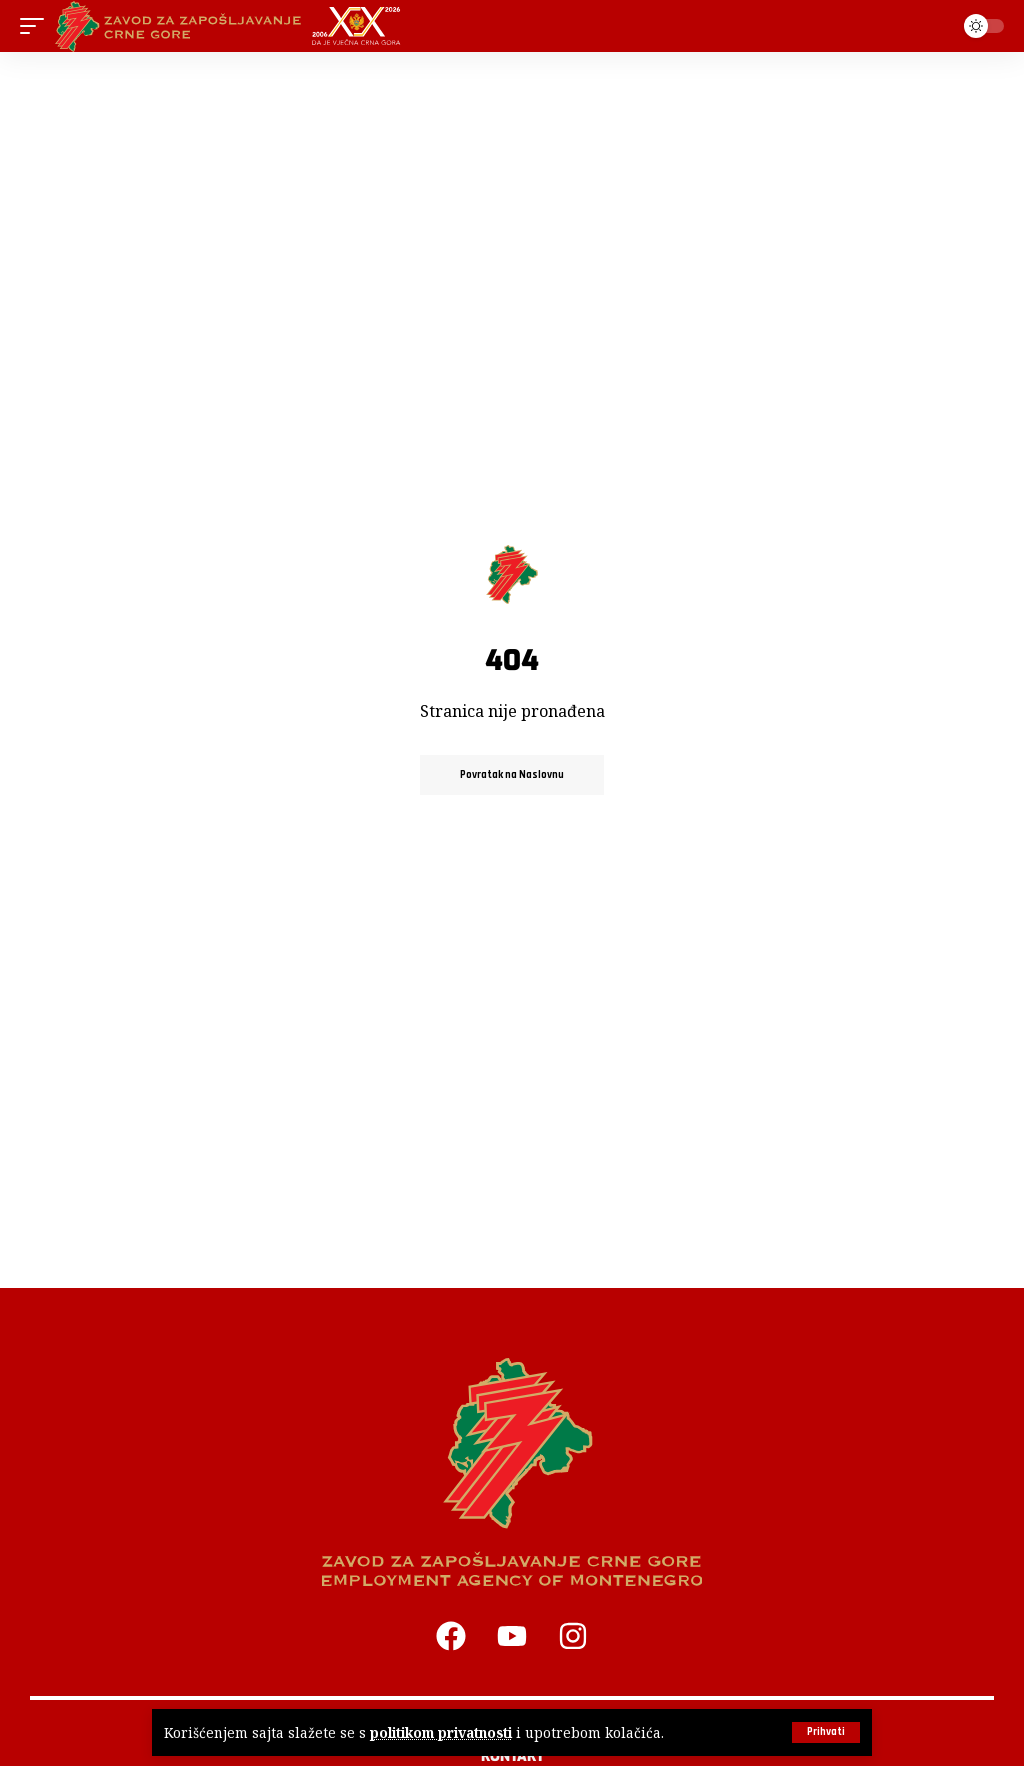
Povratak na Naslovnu (512, 775)
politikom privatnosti (441, 1732)
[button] (826, 1732)
